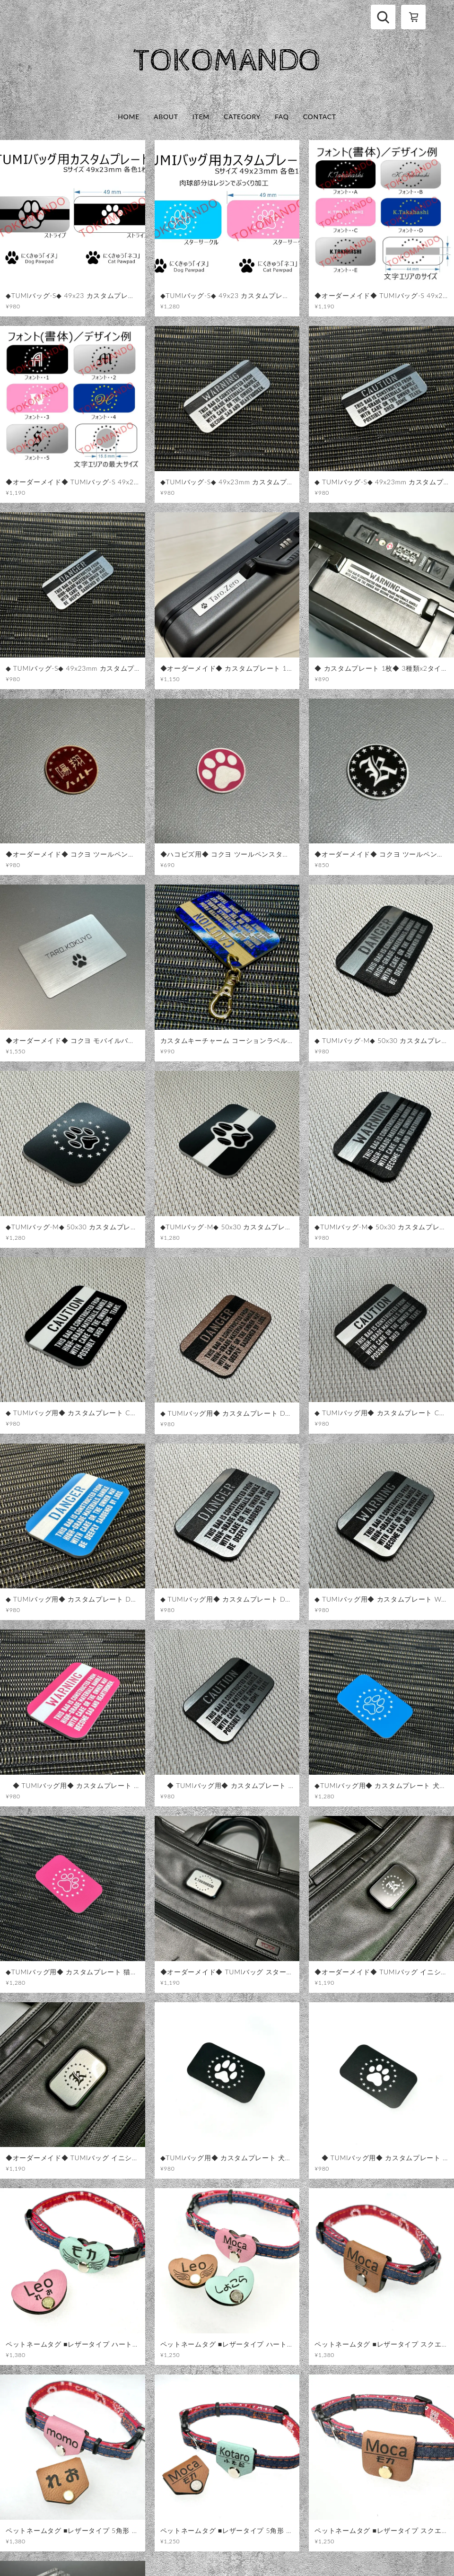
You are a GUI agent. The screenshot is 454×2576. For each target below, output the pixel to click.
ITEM (201, 117)
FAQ (282, 117)
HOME (129, 117)
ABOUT (166, 117)
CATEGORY (242, 117)
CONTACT (319, 117)
